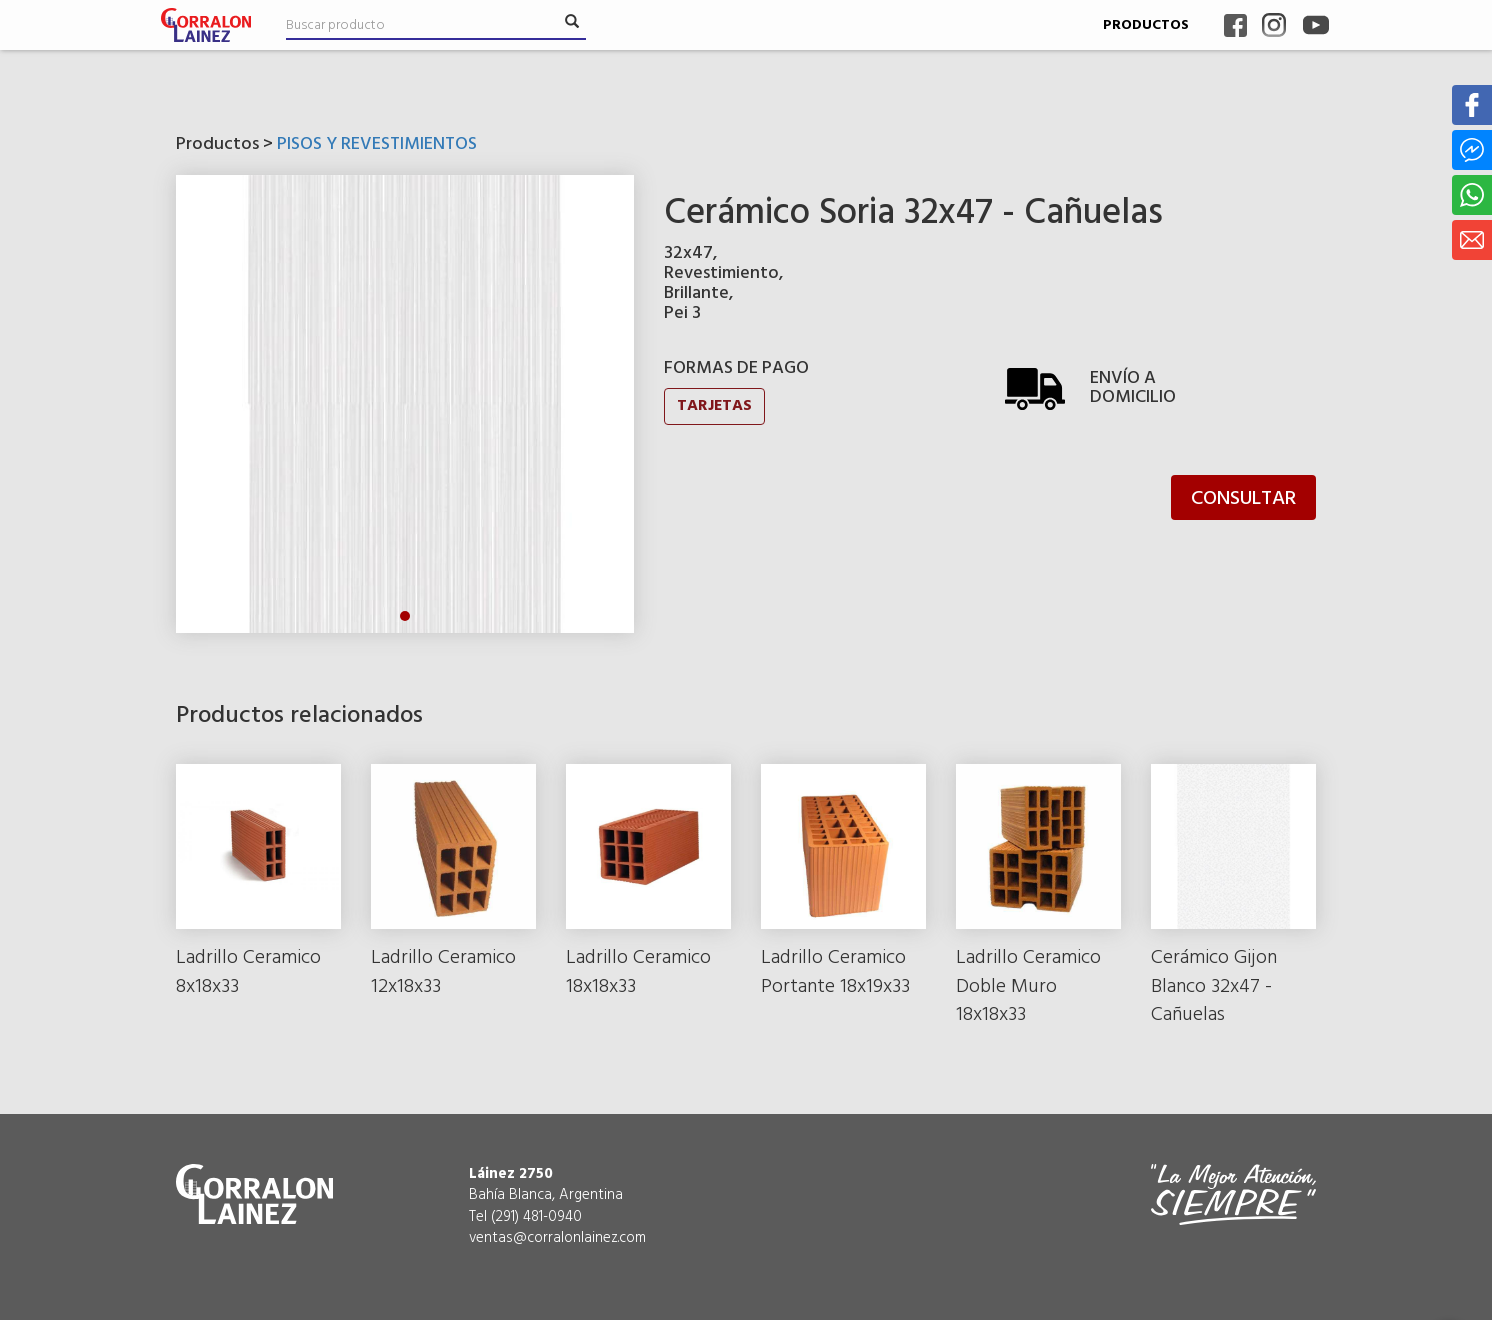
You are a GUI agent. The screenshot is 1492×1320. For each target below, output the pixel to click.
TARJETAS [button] (714, 406)
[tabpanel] (405, 404)
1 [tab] (405, 616)
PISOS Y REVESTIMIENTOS (377, 144)
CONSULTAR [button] (1243, 499)
